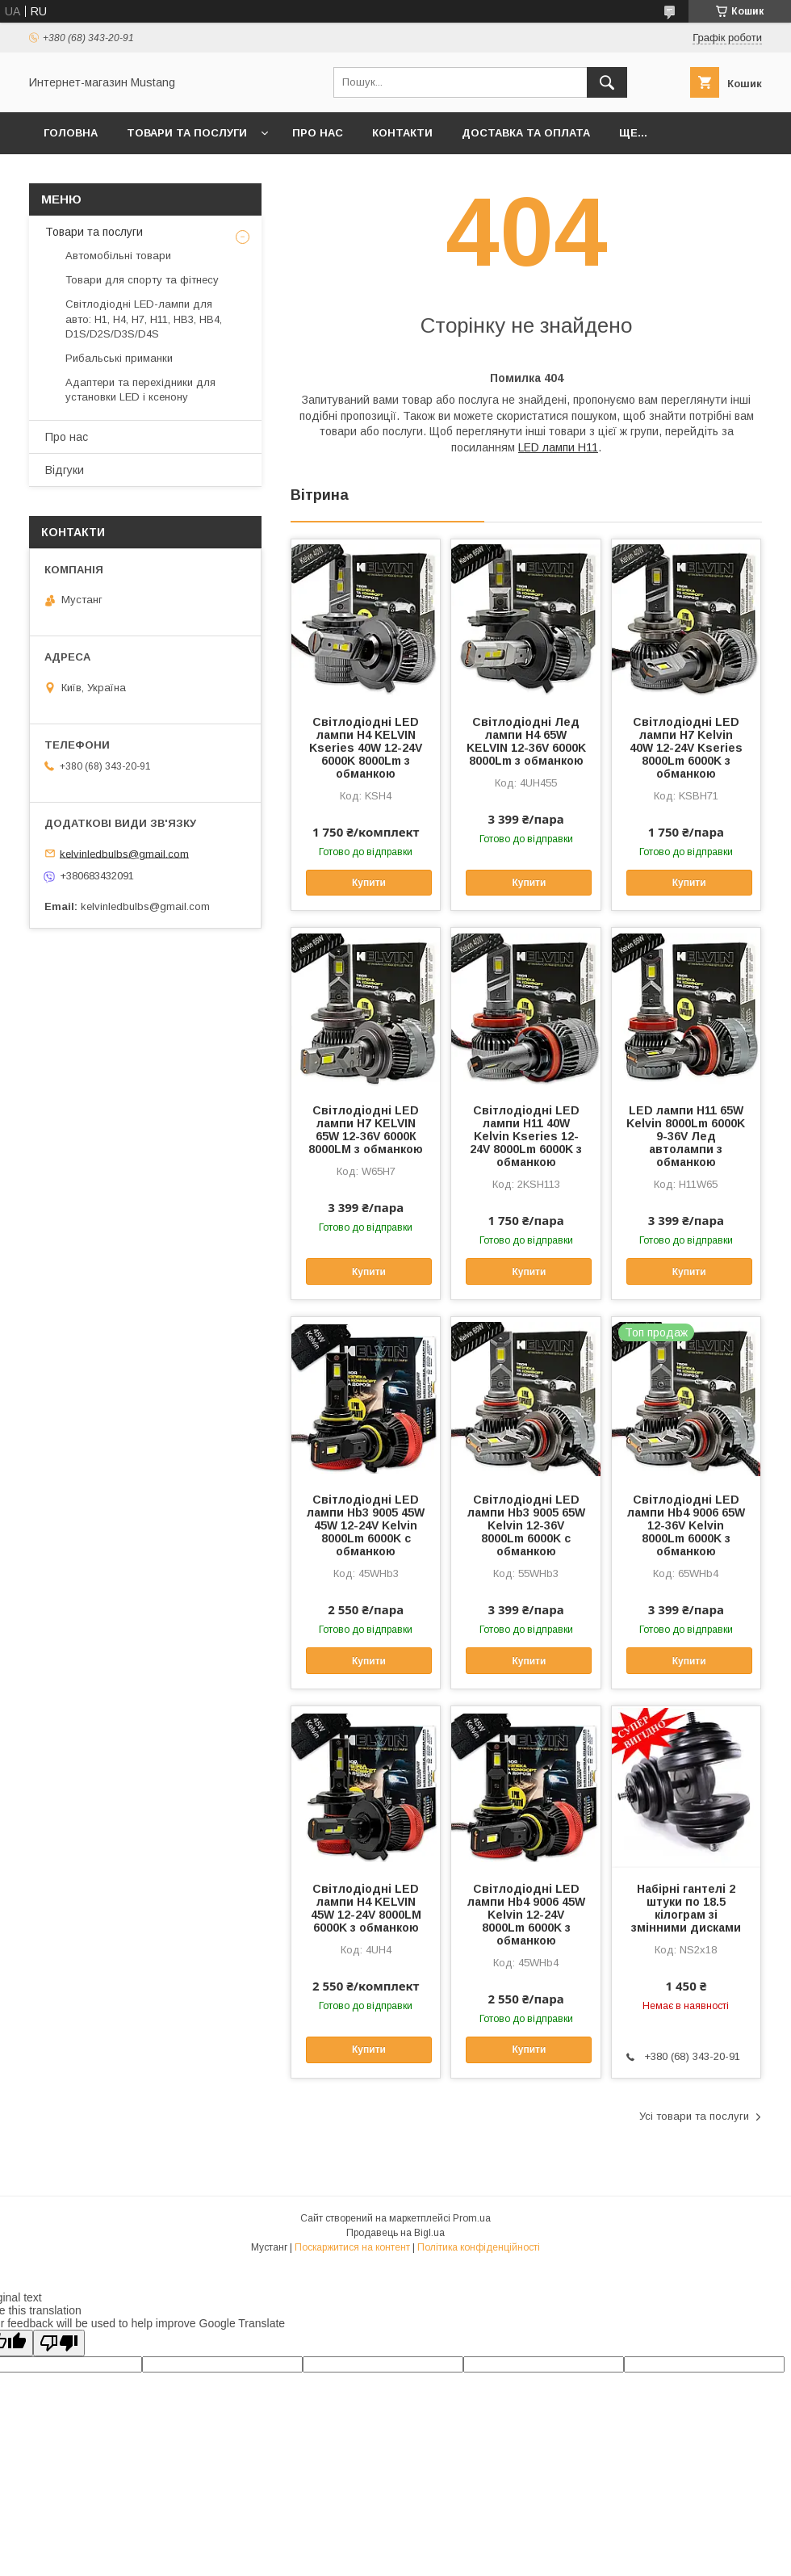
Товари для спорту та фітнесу (142, 280)
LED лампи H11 (558, 447)
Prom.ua (472, 2218)
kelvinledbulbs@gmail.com (124, 853)
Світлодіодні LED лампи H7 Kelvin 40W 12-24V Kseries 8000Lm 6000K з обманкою (686, 747)
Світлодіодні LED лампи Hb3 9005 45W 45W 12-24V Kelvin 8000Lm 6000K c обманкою (366, 1525)
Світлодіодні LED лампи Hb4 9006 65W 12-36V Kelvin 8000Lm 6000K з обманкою (686, 1525)
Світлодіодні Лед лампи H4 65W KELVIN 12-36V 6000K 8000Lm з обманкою (526, 741)
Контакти (402, 133)
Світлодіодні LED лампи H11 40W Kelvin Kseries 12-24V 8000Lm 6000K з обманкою (526, 1136)
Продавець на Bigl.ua (395, 2232)
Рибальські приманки (119, 358)
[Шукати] (607, 82)
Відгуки (64, 470)
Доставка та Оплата (526, 133)
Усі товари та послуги (694, 2116)
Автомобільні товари (118, 256)
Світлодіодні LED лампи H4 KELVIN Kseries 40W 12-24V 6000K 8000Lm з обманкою (365, 747)
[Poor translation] (59, 2343)
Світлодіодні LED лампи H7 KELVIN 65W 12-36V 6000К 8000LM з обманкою (365, 1130)
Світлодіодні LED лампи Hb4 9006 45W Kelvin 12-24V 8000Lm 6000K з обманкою (526, 1914)
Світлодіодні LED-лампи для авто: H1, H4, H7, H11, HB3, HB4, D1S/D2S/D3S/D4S (143, 318)
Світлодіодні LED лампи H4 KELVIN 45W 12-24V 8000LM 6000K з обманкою (366, 1908)
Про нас (317, 133)
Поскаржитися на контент (352, 2247)
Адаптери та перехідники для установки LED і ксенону (140, 389)
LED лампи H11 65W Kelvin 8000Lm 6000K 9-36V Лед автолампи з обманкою (685, 1136)
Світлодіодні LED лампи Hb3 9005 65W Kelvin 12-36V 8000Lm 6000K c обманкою (526, 1525)
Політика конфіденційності (478, 2247)
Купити (369, 882)
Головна (71, 133)
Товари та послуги (187, 133)
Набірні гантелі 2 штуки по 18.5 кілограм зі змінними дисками (686, 1908)
